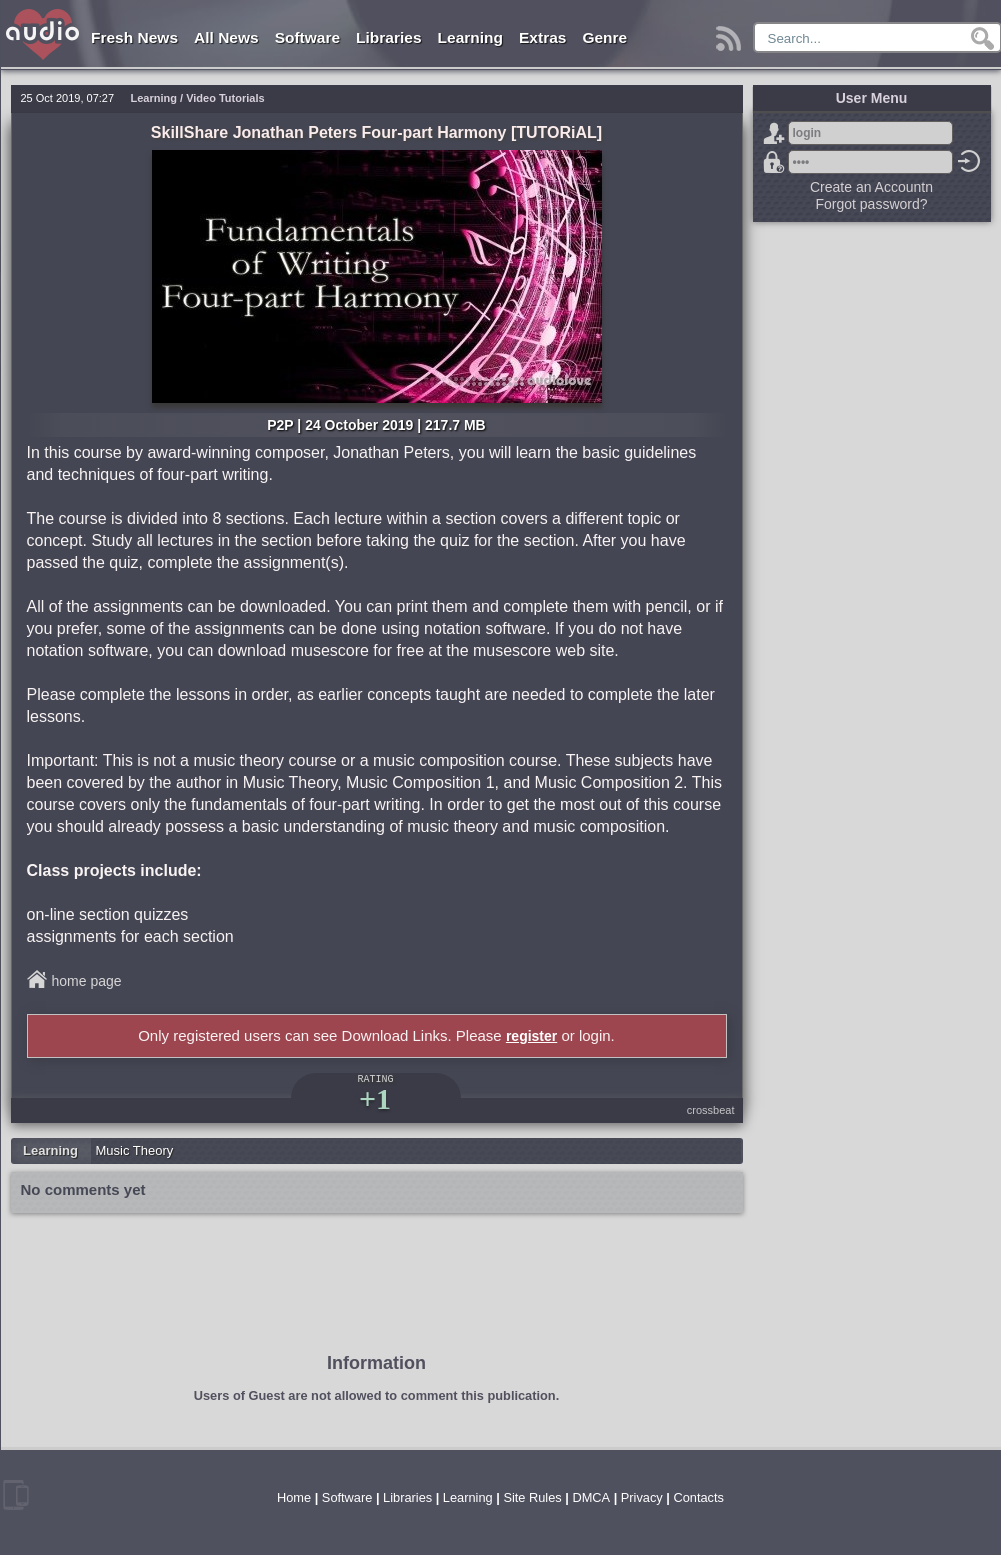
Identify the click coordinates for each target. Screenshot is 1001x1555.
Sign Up (774, 133)
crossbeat (711, 1110)
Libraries (388, 37)
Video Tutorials (225, 98)
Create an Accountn (871, 187)
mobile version (16, 1495)
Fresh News (134, 37)
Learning (470, 37)
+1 (375, 1098)
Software (307, 37)
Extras (542, 37)
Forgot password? (774, 162)
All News (226, 37)
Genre (604, 37)
